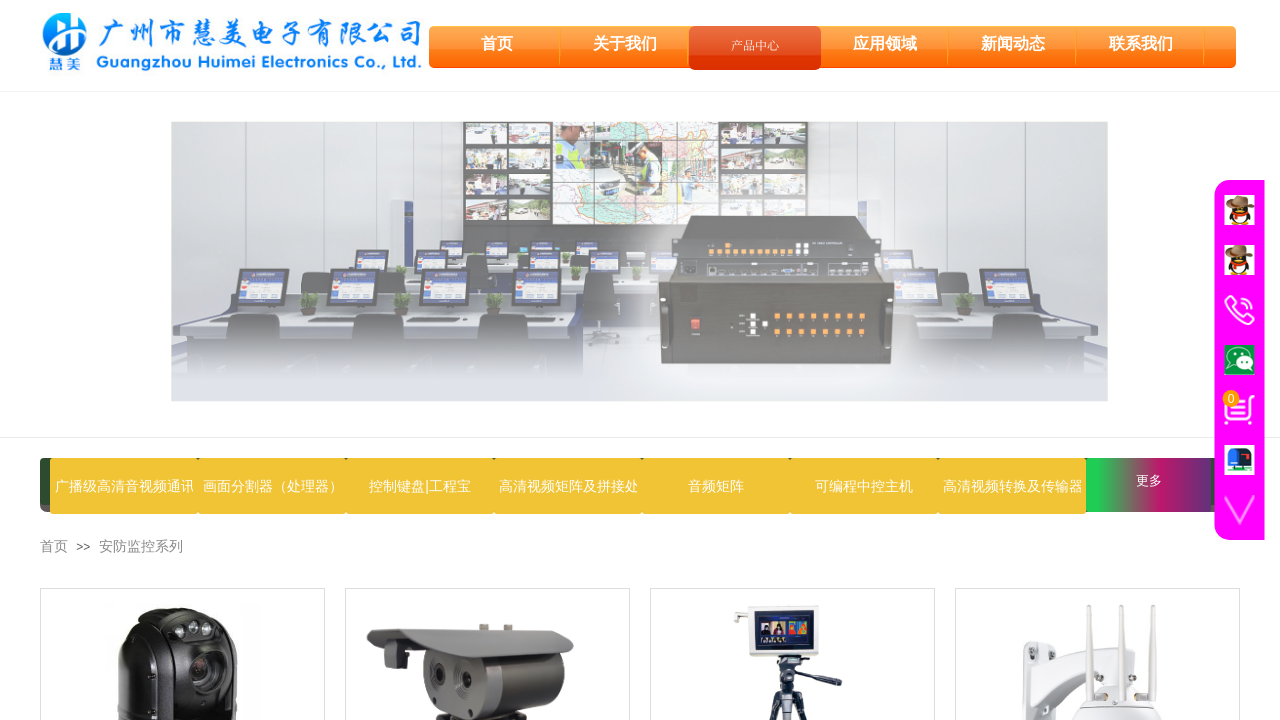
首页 (54, 546)
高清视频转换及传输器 (1012, 486)
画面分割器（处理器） (272, 486)
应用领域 (885, 41)
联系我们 (1141, 41)
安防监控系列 (141, 546)
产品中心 (755, 42)
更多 (1149, 480)
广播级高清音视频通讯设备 (124, 486)
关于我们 (625, 41)
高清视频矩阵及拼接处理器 (568, 486)
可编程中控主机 (864, 486)
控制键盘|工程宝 (420, 486)
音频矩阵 (716, 486)
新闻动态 (1013, 41)
